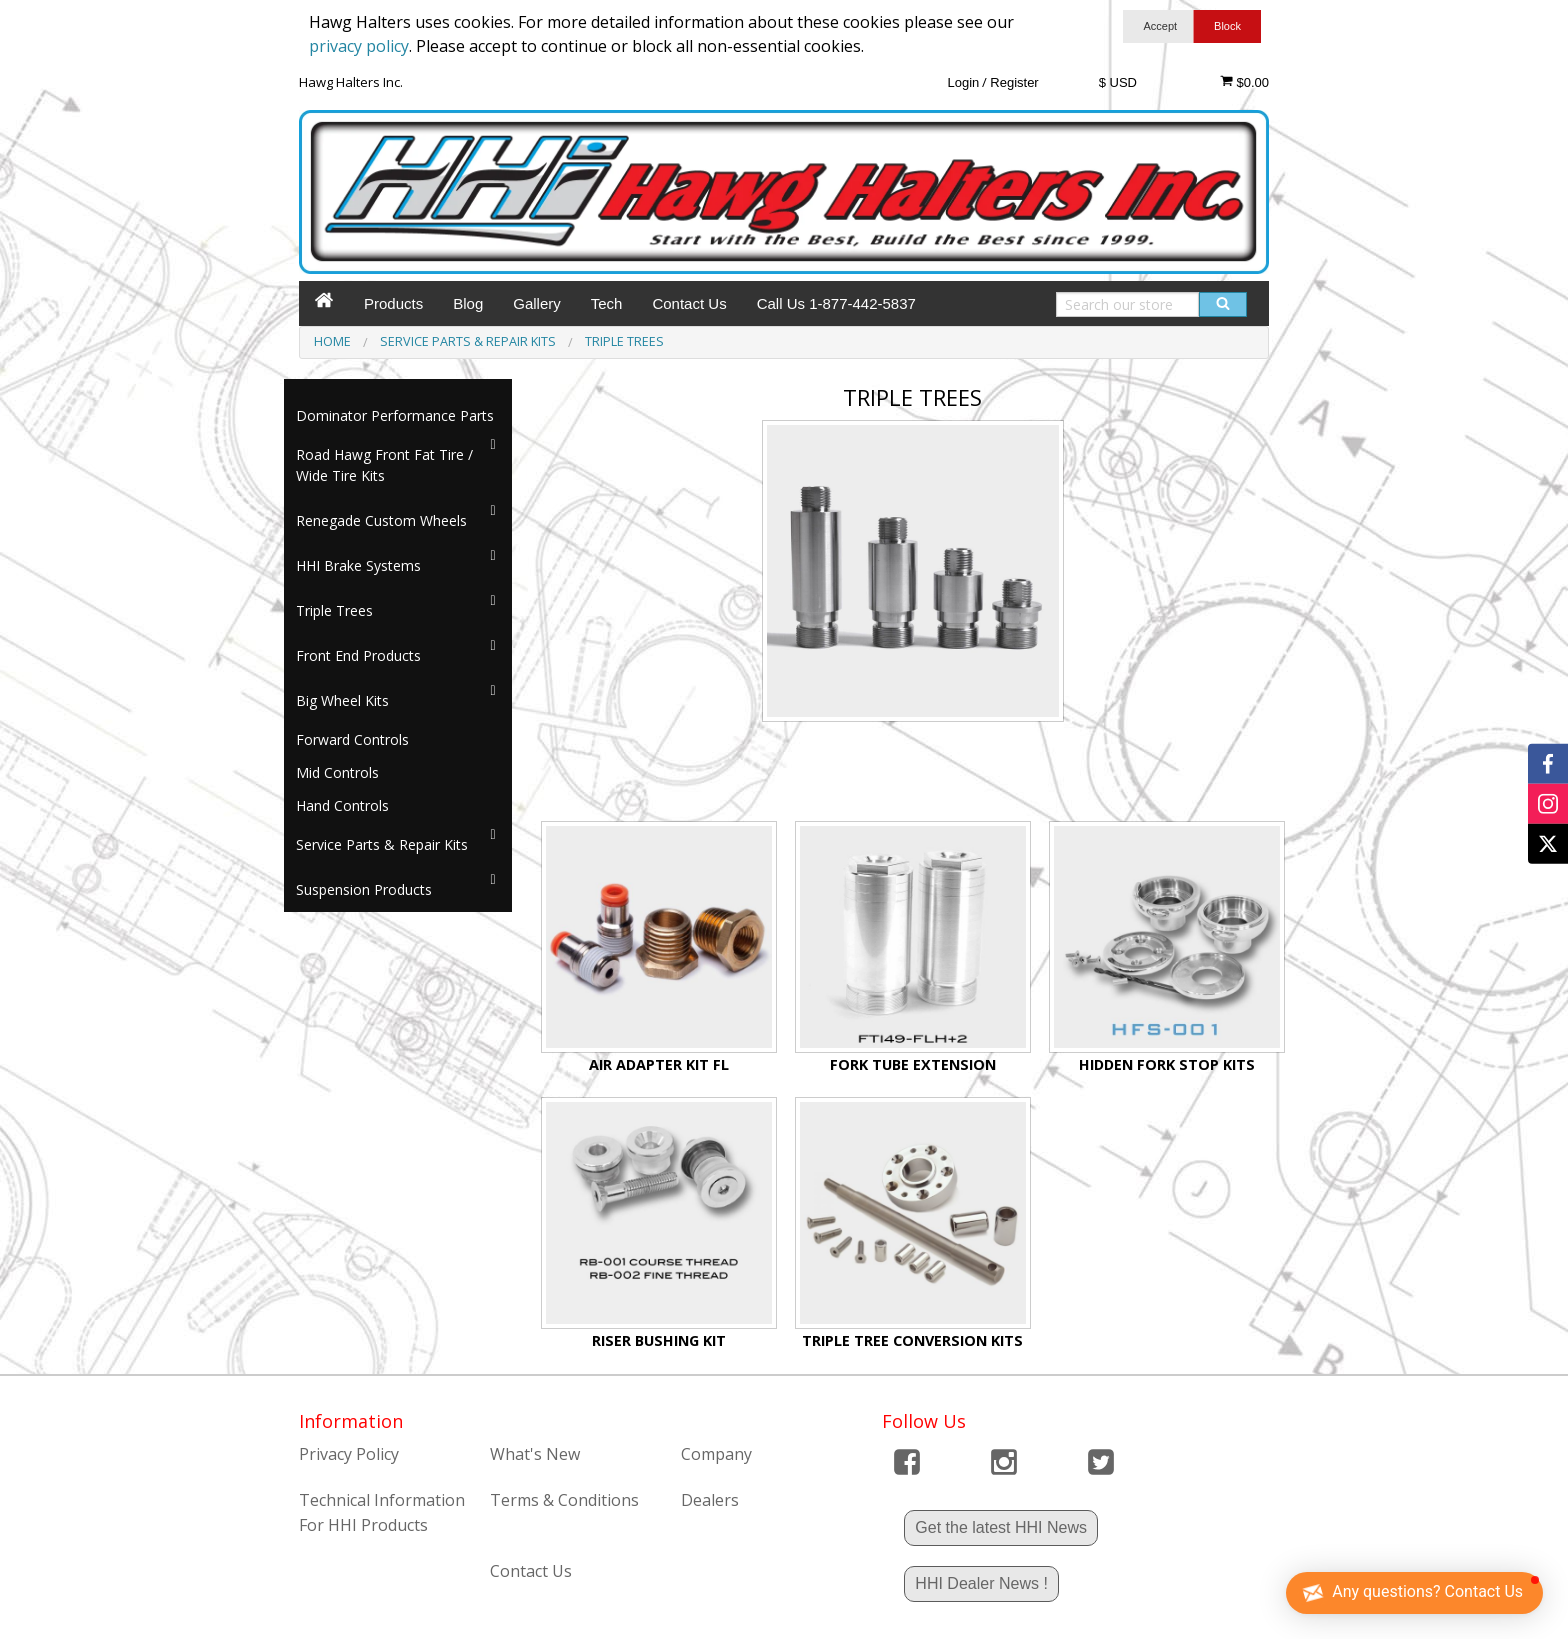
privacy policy (359, 46)
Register (1014, 82)
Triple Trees (334, 610)
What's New (535, 1454)
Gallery (537, 303)
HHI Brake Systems (358, 565)
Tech (607, 303)
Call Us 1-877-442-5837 (836, 303)
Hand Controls (342, 805)
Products (393, 303)
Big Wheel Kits (342, 700)
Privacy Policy (349, 1454)
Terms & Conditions (564, 1500)
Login (963, 82)
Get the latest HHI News (1001, 1527)
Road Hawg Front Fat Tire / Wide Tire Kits (384, 465)
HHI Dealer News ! (981, 1583)
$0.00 (1244, 82)
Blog (468, 303)
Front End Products (358, 655)
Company (716, 1454)
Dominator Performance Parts (395, 415)
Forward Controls (352, 739)
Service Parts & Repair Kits (382, 844)
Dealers (710, 1500)
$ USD (1118, 82)
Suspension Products (364, 889)
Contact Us (689, 303)
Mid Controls (337, 772)
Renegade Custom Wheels (381, 520)
